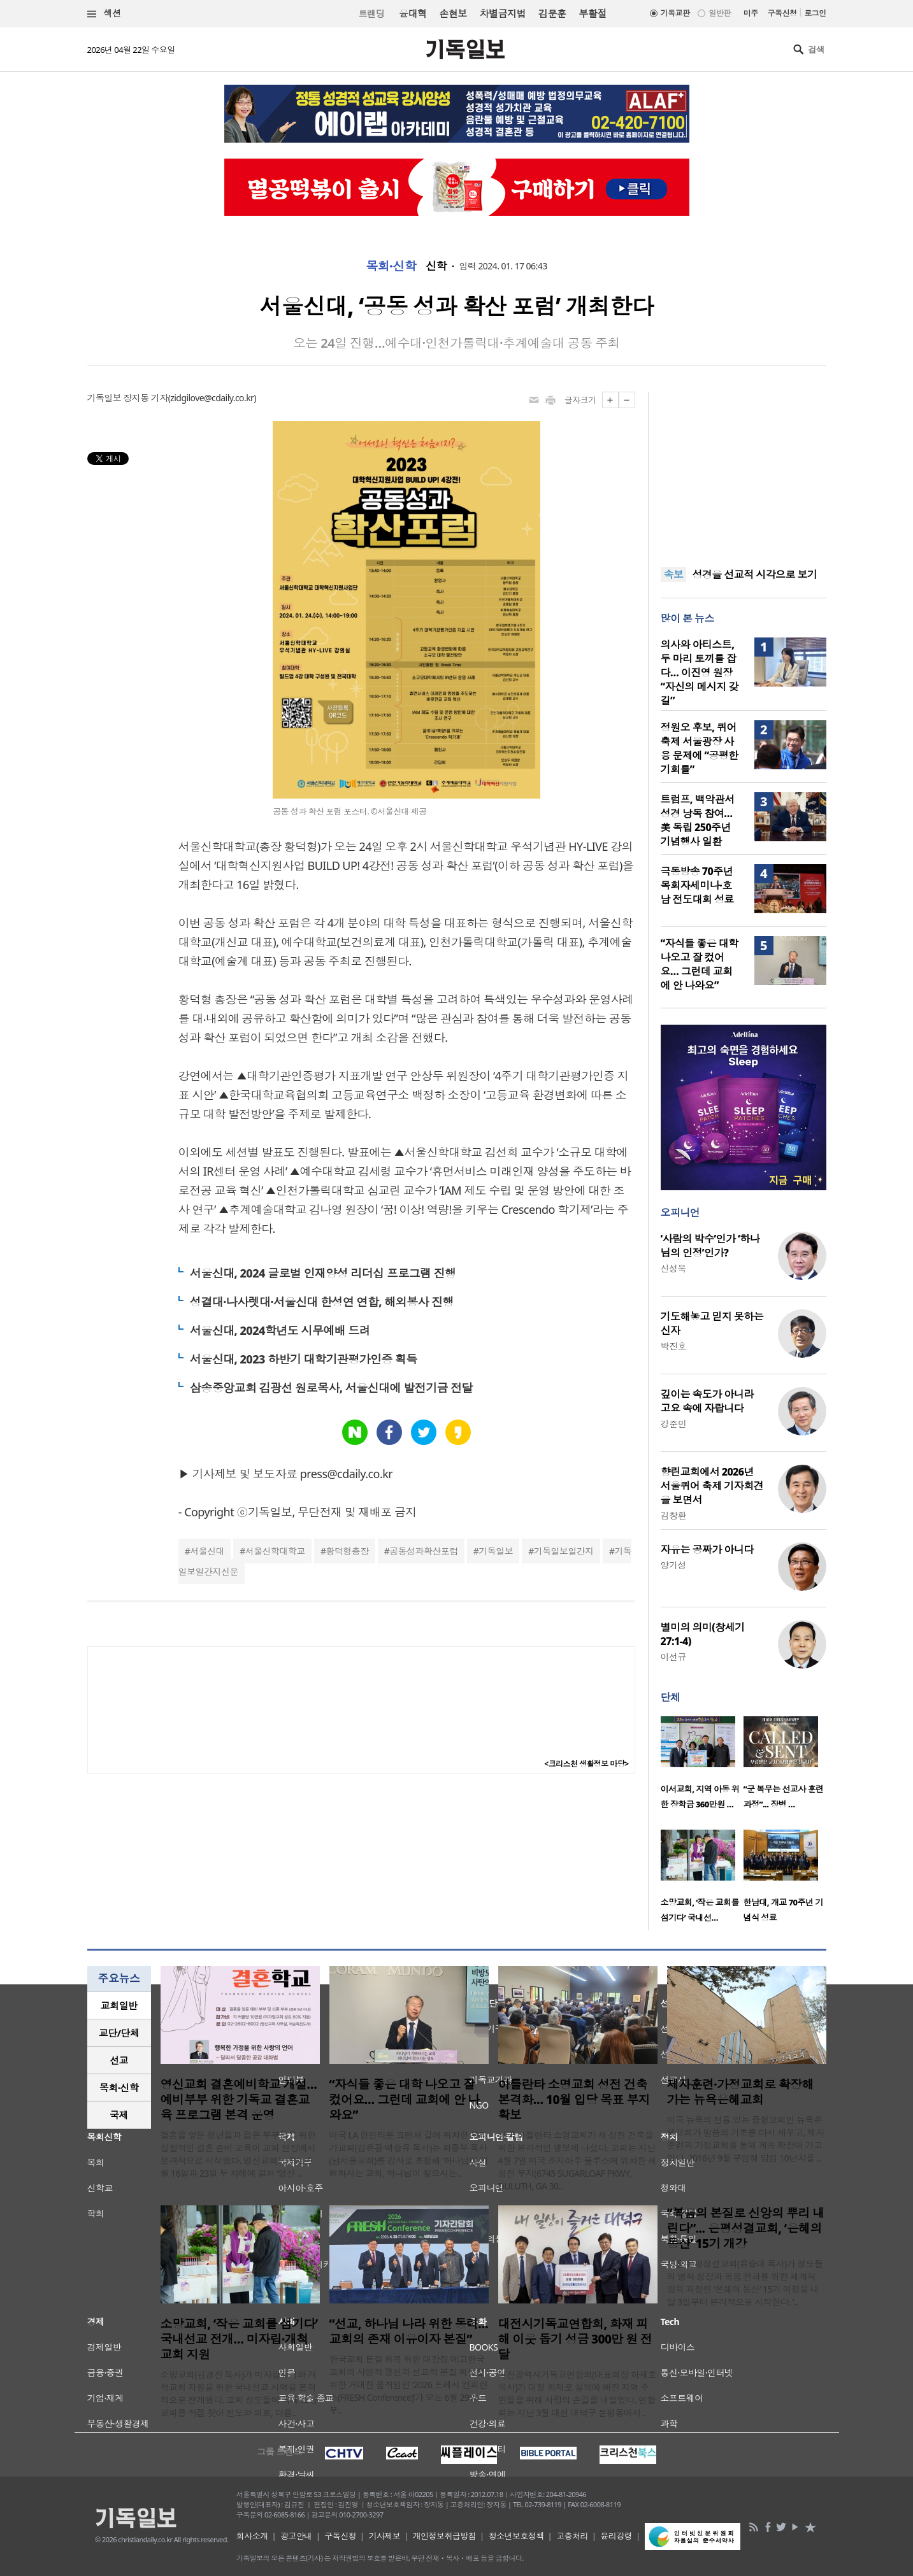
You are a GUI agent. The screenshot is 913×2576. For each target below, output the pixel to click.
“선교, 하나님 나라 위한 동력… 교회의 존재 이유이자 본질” (409, 2331)
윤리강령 (616, 2536)
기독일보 (495, 1551)
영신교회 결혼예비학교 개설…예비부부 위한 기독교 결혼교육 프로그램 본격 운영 (239, 2099)
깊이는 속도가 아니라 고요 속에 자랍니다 (707, 1401)
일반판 (719, 13)
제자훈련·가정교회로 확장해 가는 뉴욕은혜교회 (740, 2092)
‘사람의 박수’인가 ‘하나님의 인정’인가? (710, 1246)
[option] (702, 1766)
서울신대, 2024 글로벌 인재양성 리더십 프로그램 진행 (323, 1273)
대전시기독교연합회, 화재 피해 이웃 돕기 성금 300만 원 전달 (575, 2339)
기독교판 (675, 13)
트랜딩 (371, 14)
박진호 (673, 1346)
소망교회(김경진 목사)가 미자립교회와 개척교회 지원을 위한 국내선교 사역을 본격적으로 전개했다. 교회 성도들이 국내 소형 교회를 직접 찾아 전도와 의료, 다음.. (239, 2393)
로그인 (815, 13)
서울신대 (207, 1551)
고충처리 (572, 2536)
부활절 (592, 13)
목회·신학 (391, 266)
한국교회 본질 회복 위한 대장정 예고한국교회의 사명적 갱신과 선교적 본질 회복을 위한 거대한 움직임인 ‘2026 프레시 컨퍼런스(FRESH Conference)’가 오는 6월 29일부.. (408, 2384)
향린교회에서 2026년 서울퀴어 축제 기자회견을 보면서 (712, 1486)
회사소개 (252, 2536)
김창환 (673, 1515)
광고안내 (296, 2536)
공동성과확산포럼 (423, 1551)
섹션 (104, 13)
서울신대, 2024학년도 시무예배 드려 (280, 1330)
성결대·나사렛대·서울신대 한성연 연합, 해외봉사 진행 (322, 1301)
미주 (751, 13)
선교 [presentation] (119, 2060)
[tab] (119, 2005)
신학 (436, 266)
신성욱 (673, 1268)
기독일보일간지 (564, 1551)
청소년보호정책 (516, 2536)
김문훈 (552, 13)
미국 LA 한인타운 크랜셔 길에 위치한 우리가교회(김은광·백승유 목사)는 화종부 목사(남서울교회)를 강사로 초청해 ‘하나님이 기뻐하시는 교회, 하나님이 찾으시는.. (409, 2154)
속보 (674, 574)
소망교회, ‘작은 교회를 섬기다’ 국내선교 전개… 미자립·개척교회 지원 (239, 2339)
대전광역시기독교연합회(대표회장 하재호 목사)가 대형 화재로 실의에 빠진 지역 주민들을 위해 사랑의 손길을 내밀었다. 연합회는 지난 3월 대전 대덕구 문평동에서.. (577, 2393)
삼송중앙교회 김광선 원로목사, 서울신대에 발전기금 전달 (331, 1387)
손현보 (452, 13)
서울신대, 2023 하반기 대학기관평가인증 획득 (303, 1359)
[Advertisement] (743, 471)
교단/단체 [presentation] (119, 2032)
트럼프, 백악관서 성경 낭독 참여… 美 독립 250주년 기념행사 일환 (698, 820)
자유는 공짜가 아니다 (707, 1549)
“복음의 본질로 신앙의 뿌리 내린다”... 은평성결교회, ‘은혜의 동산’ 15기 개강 (745, 2228)
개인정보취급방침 (445, 2536)
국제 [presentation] (119, 2115)
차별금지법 (503, 13)
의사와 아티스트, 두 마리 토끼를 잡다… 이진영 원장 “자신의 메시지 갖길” (699, 672)
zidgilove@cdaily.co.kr (212, 398)
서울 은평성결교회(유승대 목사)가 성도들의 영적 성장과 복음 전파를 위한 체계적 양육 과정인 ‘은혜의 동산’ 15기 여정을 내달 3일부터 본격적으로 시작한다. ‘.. (745, 2283)
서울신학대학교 (275, 1551)
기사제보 (384, 2536)
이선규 (673, 1657)
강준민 (673, 1424)
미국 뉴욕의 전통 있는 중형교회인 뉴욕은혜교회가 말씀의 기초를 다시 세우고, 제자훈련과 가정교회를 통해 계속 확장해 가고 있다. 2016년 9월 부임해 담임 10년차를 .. (745, 2139)
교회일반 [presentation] (119, 2005)
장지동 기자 (145, 398)
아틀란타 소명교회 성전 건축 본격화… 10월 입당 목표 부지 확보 (574, 2099)
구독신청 (782, 13)
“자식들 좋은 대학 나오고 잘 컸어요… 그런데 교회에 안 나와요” (699, 964)
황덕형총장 (347, 1551)
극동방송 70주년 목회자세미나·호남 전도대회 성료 (697, 885)
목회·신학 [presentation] (118, 2087)
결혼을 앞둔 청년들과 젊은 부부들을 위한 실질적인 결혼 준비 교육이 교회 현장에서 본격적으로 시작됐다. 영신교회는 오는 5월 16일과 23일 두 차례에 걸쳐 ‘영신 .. (238, 2154)
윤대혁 (412, 13)
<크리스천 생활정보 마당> (586, 1763)
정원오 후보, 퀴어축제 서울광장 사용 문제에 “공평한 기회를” (699, 748)
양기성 (673, 1565)
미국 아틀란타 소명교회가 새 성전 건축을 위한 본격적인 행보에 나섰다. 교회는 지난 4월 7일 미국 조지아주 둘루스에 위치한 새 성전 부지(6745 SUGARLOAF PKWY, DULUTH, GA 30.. (577, 2160)
